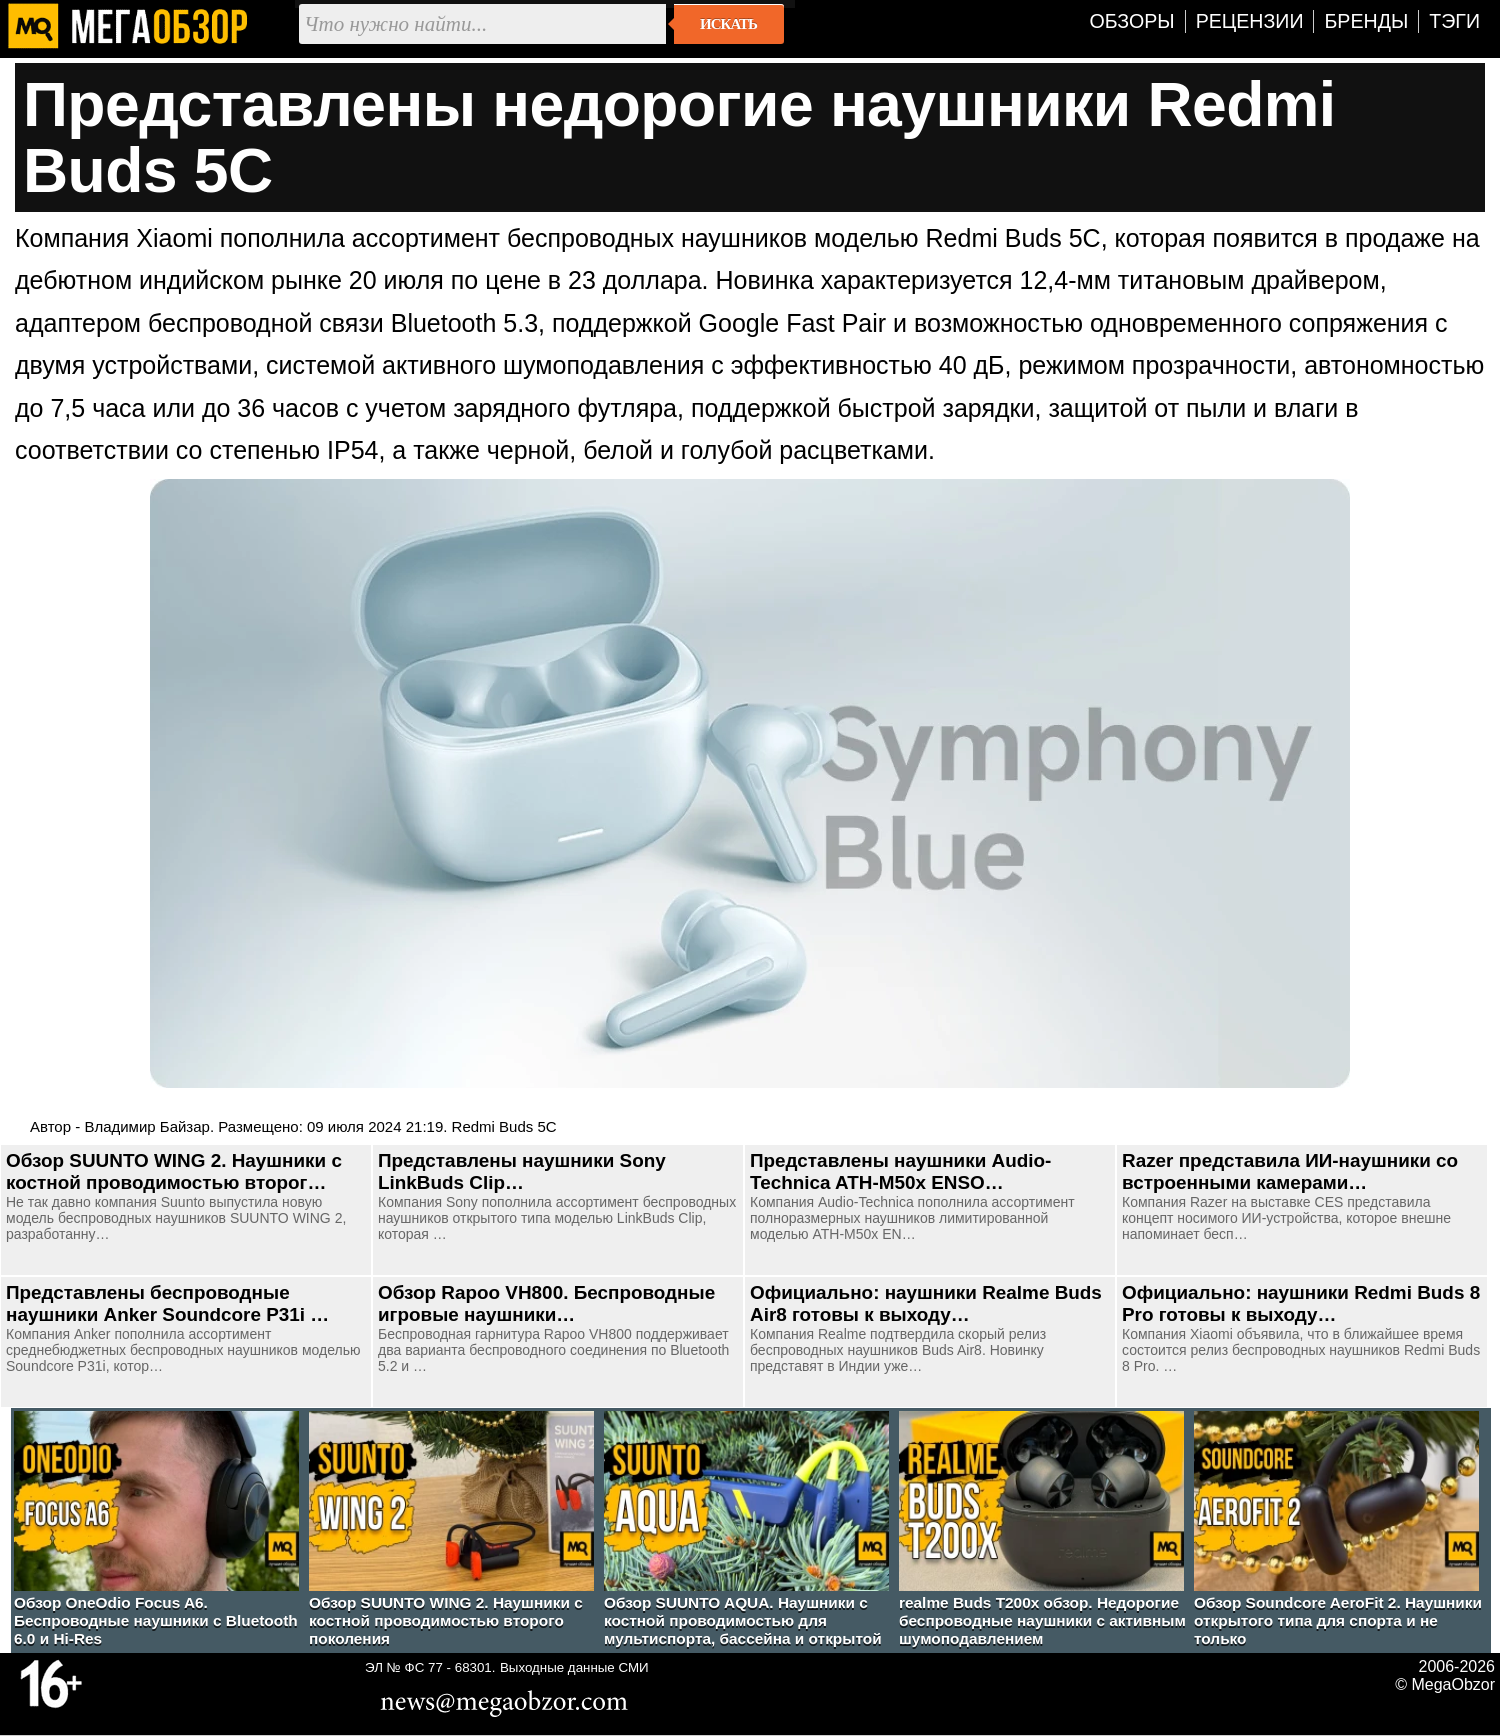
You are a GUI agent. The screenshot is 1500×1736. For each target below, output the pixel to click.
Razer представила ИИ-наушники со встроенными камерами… (1290, 1171)
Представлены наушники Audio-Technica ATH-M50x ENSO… (900, 1171)
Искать (728, 24)
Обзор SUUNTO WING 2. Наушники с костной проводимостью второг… (174, 1171)
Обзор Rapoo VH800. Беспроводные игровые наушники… (546, 1303)
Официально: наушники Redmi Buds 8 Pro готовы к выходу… (1301, 1303)
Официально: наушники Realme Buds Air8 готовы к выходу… (926, 1303)
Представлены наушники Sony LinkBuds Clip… (522, 1171)
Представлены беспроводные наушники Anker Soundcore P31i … (167, 1303)
